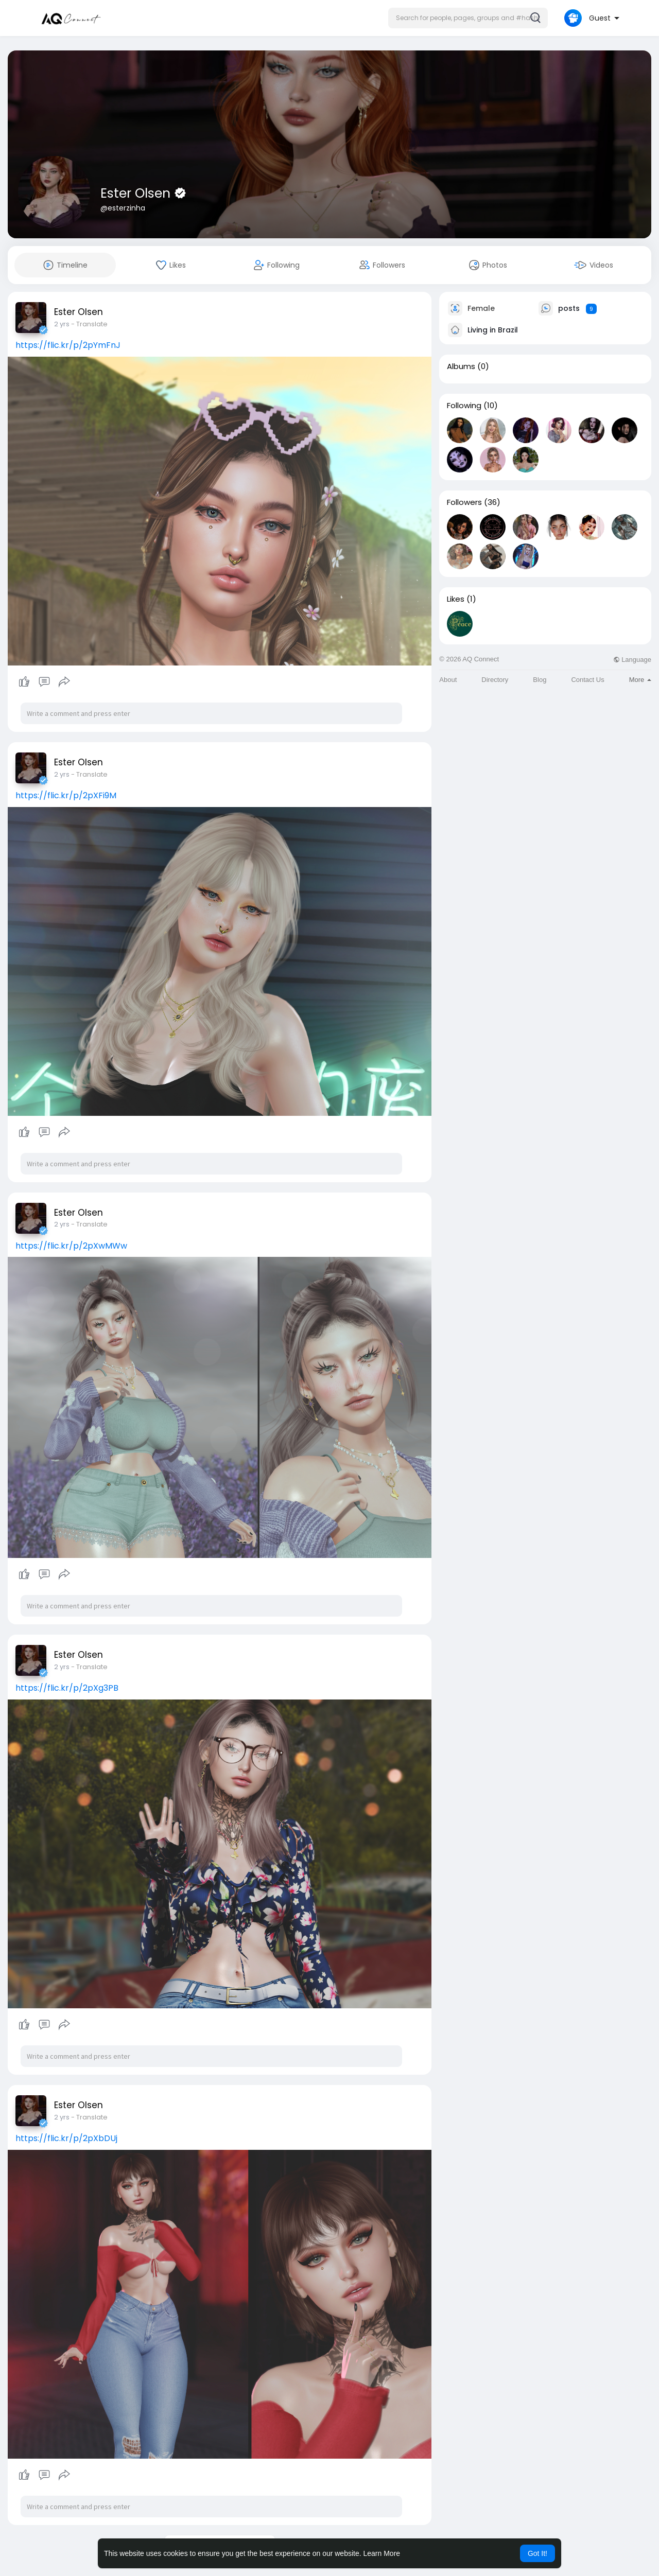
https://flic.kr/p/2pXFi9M (65, 795)
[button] (468, 18)
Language (632, 659)
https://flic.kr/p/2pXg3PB (66, 1688)
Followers (464, 502)
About (448, 679)
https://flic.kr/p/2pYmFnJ (67, 345)
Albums (461, 366)
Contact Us (587, 679)
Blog (539, 679)
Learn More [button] (382, 2553)
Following (464, 405)
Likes (455, 599)
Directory (494, 679)
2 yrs (62, 324)
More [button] (640, 680)
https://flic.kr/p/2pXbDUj (66, 2138)
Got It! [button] (537, 2553)
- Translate (89, 324)
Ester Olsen (137, 193)
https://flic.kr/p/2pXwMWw (71, 1246)
